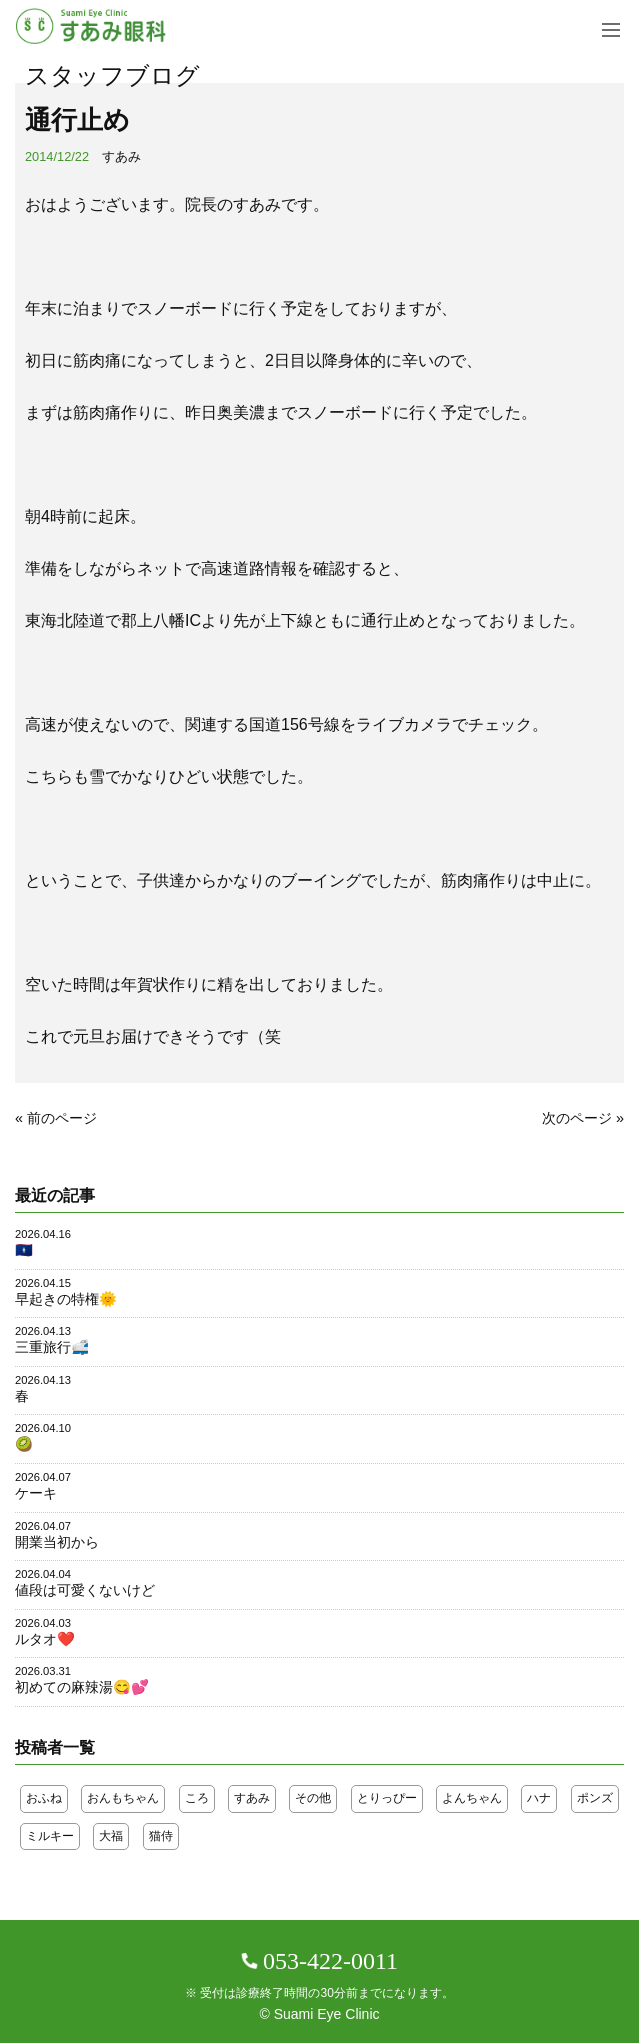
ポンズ (595, 1798)
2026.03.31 (43, 1671)
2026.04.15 (43, 1283)
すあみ (121, 156)
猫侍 (161, 1836)
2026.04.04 (43, 1574)
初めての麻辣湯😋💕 (82, 1687)
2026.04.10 (43, 1428)
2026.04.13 (43, 1331)
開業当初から (57, 1542)
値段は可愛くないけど (85, 1590)
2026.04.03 (43, 1623)
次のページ (577, 1118)
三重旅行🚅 (52, 1347)
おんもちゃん (123, 1798)
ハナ (539, 1798)
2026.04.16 (43, 1234)
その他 (313, 1798)
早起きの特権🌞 (66, 1299)
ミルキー (50, 1836)
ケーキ (36, 1493)
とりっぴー (387, 1798)
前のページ (62, 1118)
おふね (44, 1798)
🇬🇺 (24, 1250)
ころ (197, 1798)
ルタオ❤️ (45, 1639)
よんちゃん (472, 1798)
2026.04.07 (43, 1477)
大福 (111, 1836)
